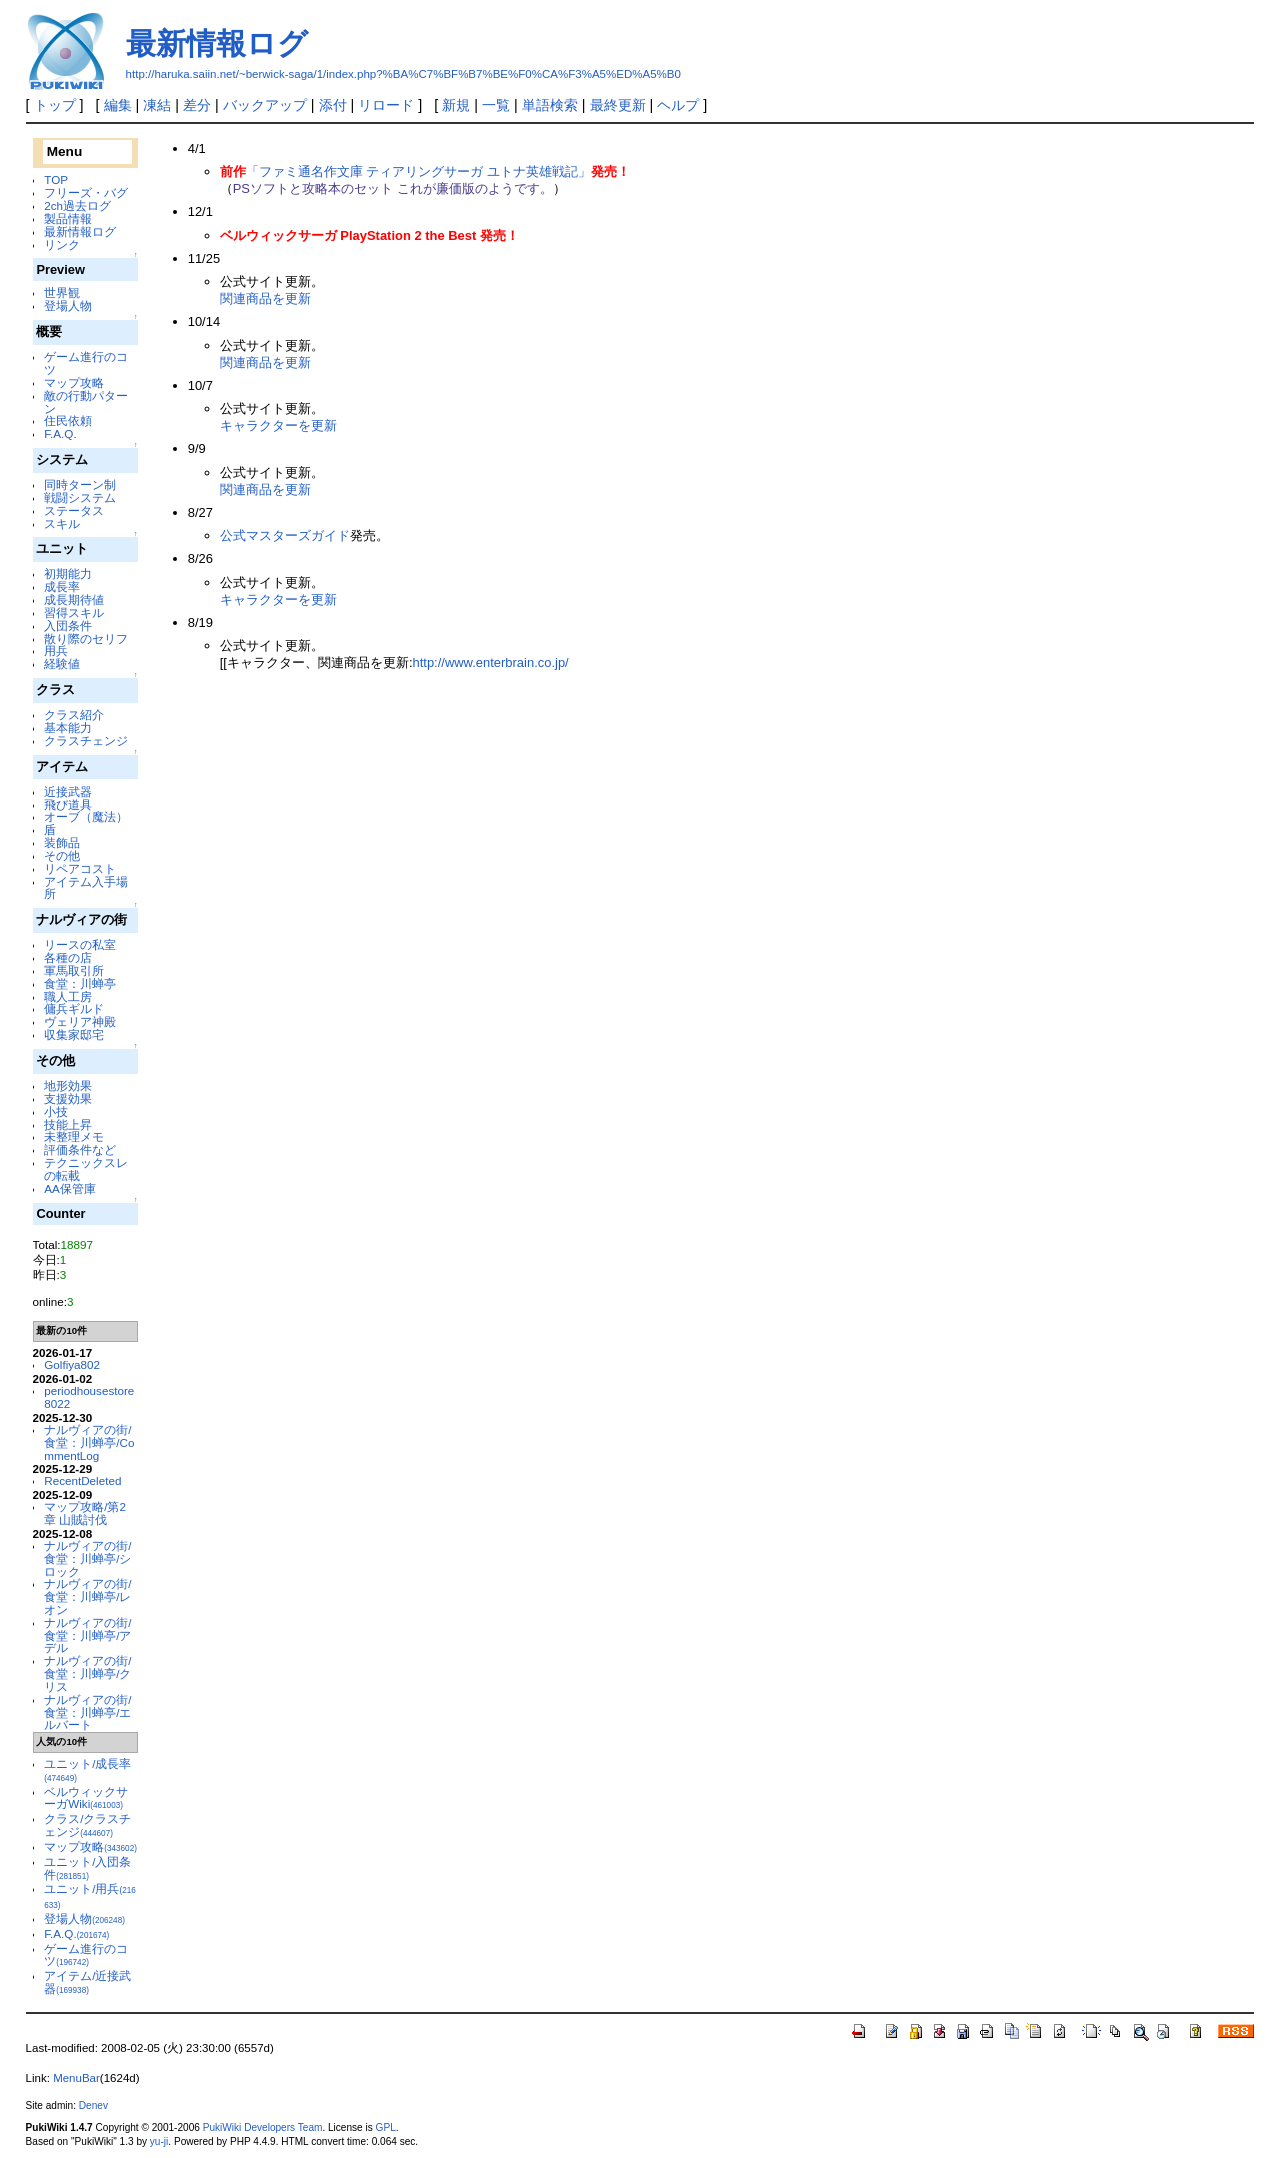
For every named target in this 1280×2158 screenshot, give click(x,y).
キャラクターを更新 (278, 425)
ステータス (74, 510)
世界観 (62, 292)
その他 (62, 855)
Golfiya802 (72, 1364)
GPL (386, 2127)
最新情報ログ (217, 43)
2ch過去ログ (77, 205)
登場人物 (68, 305)
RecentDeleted (82, 1480)
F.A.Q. (60, 433)
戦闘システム (80, 497)
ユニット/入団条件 (87, 1868)
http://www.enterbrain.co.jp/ (490, 662)
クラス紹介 (74, 714)
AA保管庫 (70, 1188)
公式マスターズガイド (285, 535)
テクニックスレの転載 (86, 1169)
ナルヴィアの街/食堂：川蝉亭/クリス (87, 1673)
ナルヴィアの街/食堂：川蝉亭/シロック (87, 1558)
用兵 (56, 650)
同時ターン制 (80, 484)
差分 (197, 105)
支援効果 (68, 1098)
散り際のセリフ (86, 638)
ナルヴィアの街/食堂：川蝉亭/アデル (87, 1635)
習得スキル (74, 612)
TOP (56, 179)
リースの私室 (80, 944)
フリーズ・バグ (86, 192)
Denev (93, 2105)
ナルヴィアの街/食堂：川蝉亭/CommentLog (89, 1442)
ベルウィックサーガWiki (86, 1798)
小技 (56, 1111)
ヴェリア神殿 (80, 1021)
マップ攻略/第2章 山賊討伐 (85, 1513)
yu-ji (159, 2141)
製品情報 (68, 218)
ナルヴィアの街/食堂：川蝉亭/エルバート (87, 1712)
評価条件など (80, 1149)
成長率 (62, 586)
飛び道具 (68, 804)
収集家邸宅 (74, 1034)
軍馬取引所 (74, 970)
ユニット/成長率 (87, 1770)
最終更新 (618, 105)
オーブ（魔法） (86, 816)
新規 (456, 105)
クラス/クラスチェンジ (87, 1825)
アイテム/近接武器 (87, 1982)
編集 (118, 105)
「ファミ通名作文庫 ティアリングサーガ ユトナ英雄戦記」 (418, 171)
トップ (55, 105)
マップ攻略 (74, 382)
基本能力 (68, 727)
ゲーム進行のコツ (86, 363)
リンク (62, 244)
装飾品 (62, 842)
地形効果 (68, 1085)
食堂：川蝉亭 (80, 983)
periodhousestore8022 (89, 1397)
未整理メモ (74, 1136)
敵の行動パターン (86, 402)
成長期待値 (74, 599)
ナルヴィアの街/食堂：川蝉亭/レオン (87, 1596)
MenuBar (76, 2078)
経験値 (62, 663)
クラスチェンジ (86, 740)
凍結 (157, 105)
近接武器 (68, 791)
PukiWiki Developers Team (263, 2127)
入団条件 (68, 625)
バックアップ (265, 105)
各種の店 (68, 957)
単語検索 (550, 105)
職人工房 (68, 996)
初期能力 (68, 573)
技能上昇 (68, 1124)
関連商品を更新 (265, 298)
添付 (333, 105)
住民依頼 (68, 420)
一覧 (496, 105)
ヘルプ (678, 105)
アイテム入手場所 (86, 888)
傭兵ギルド (74, 1008)
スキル (62, 523)
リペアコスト (80, 868)
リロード (386, 105)
